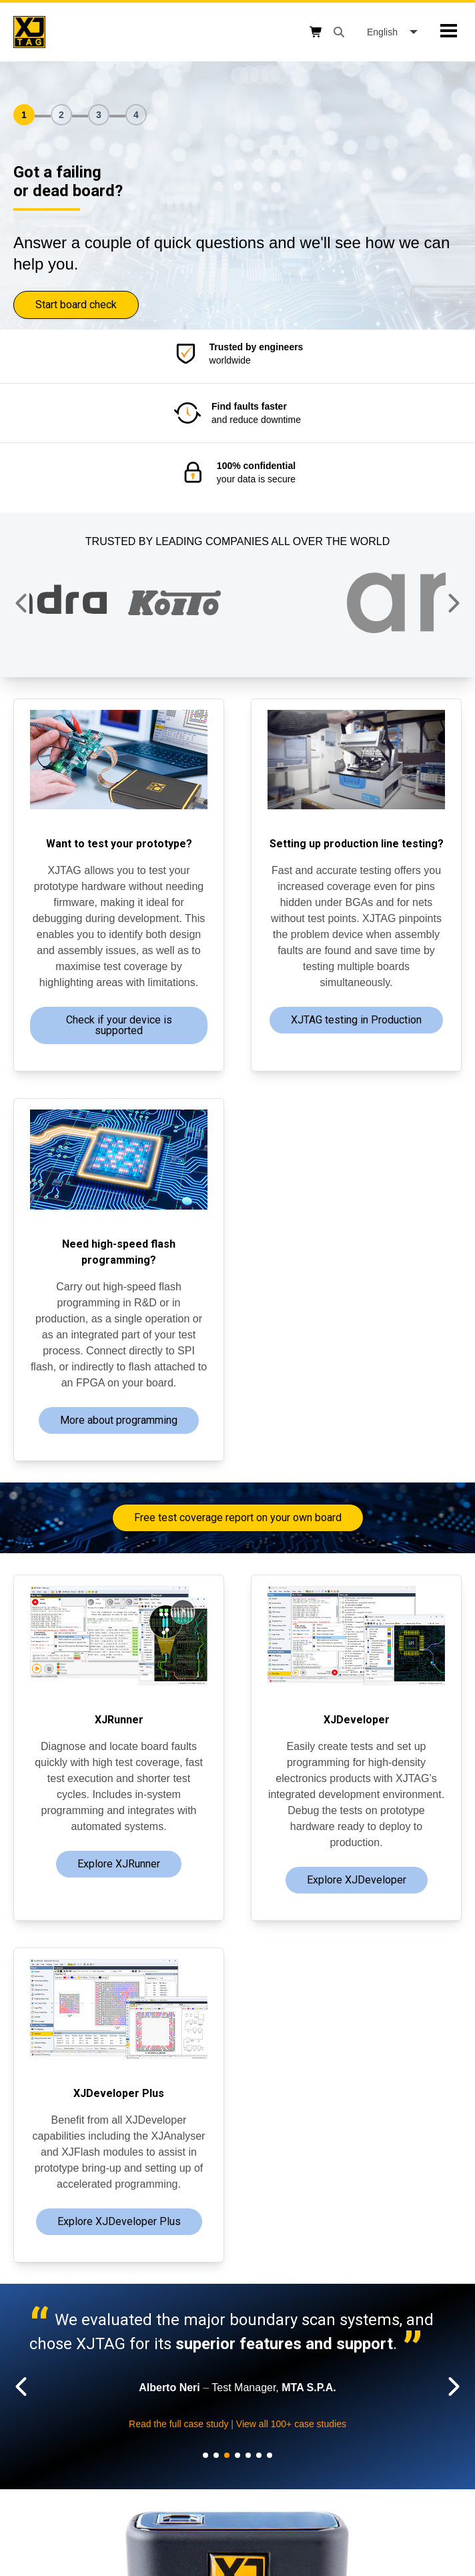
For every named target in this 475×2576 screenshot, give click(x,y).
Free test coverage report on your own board (238, 1517)
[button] (22, 603)
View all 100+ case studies (86, 2461)
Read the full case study (411, 2424)
